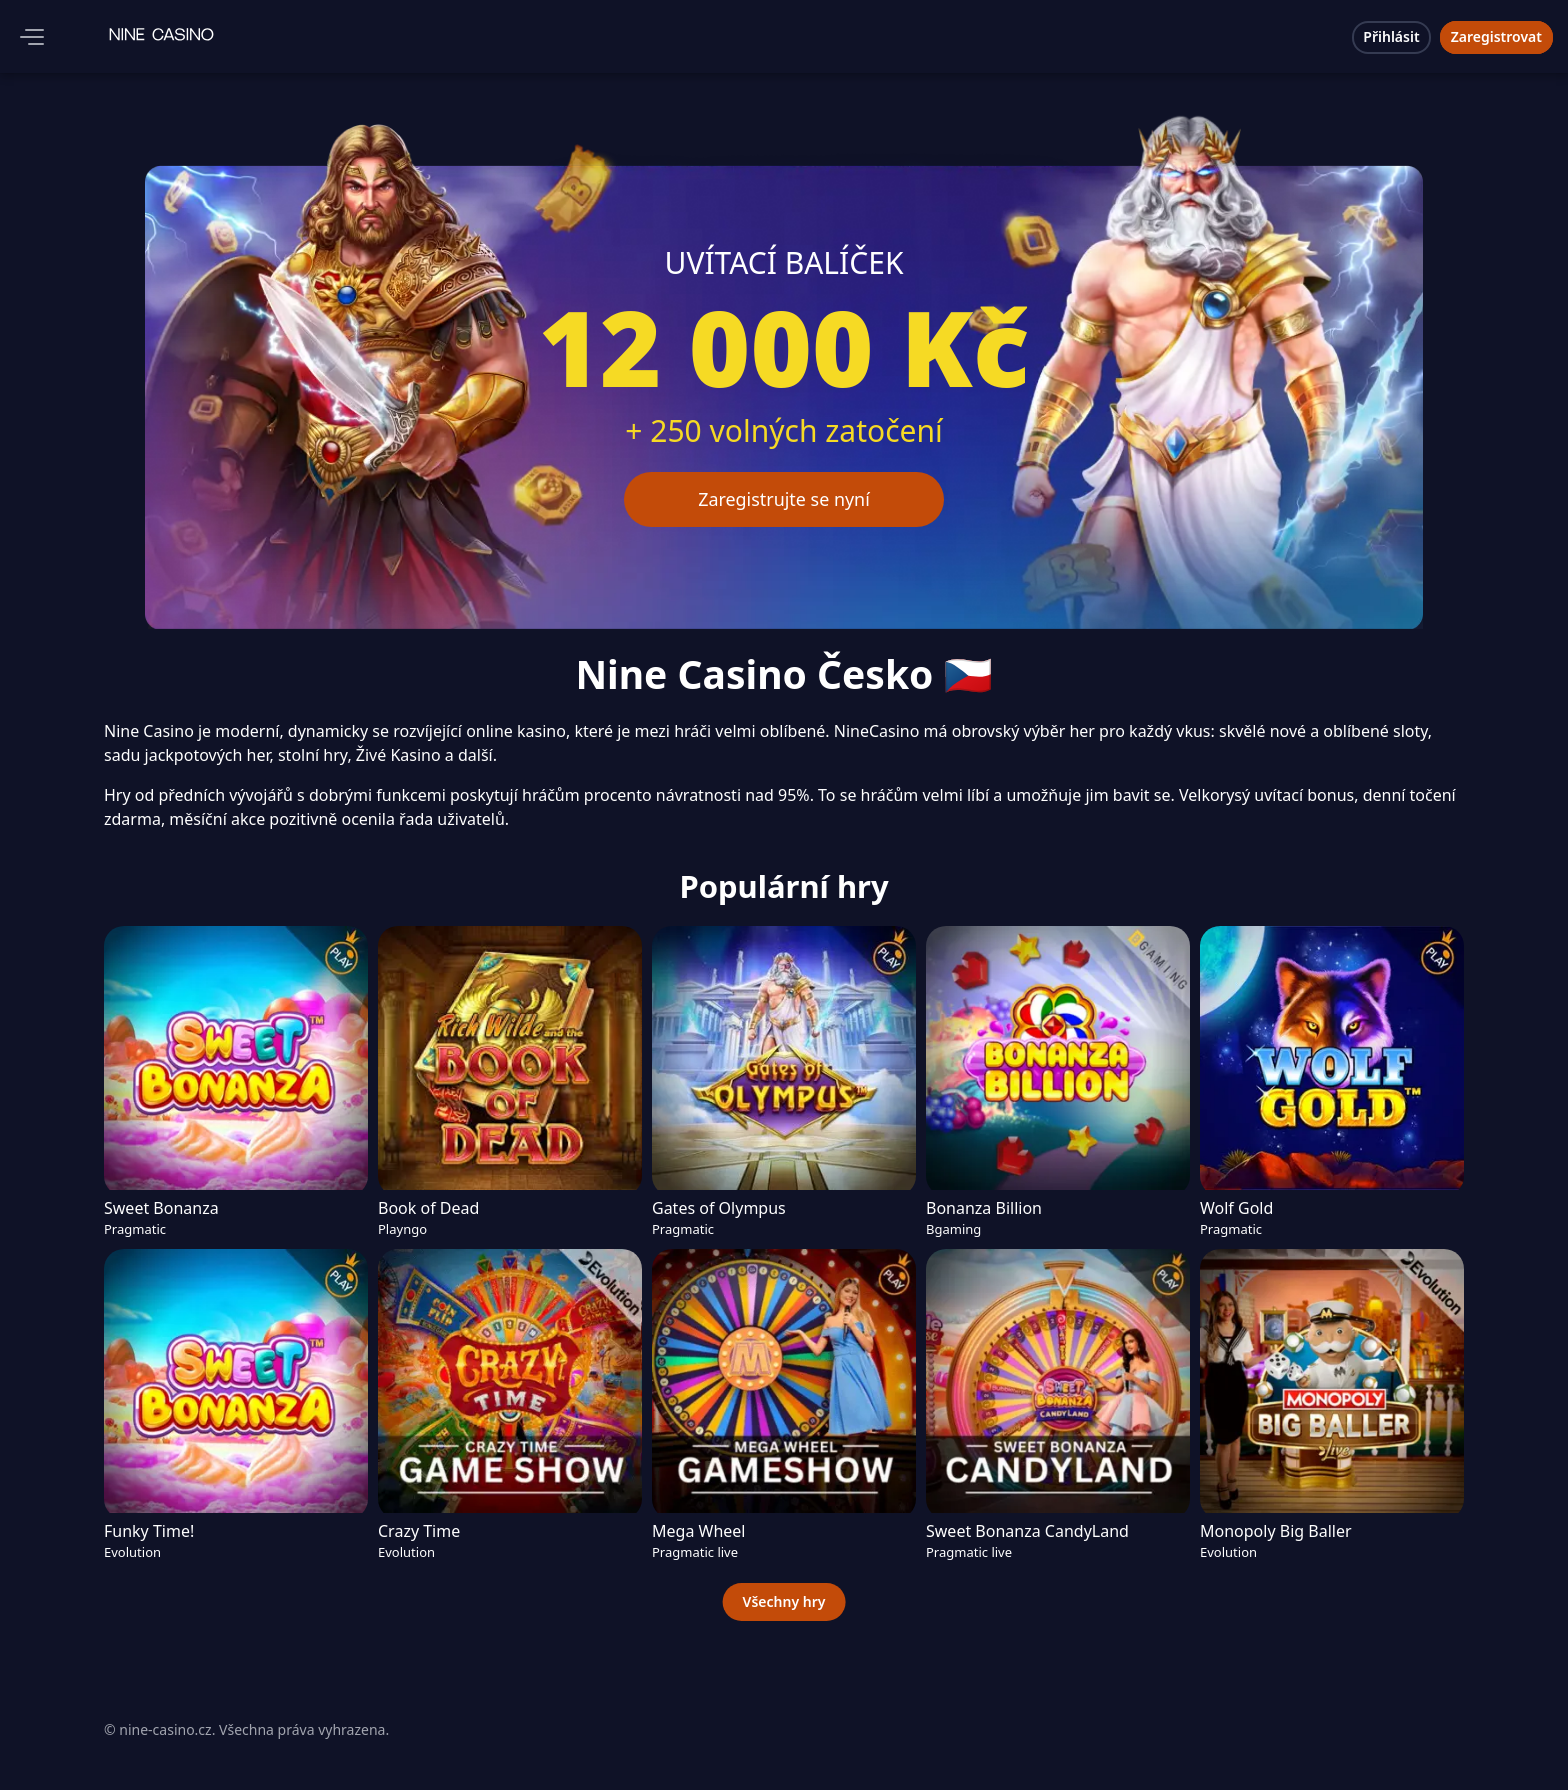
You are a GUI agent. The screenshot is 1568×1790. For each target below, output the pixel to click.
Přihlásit (1391, 36)
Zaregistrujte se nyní (784, 499)
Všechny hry (784, 1601)
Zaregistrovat (1496, 36)
